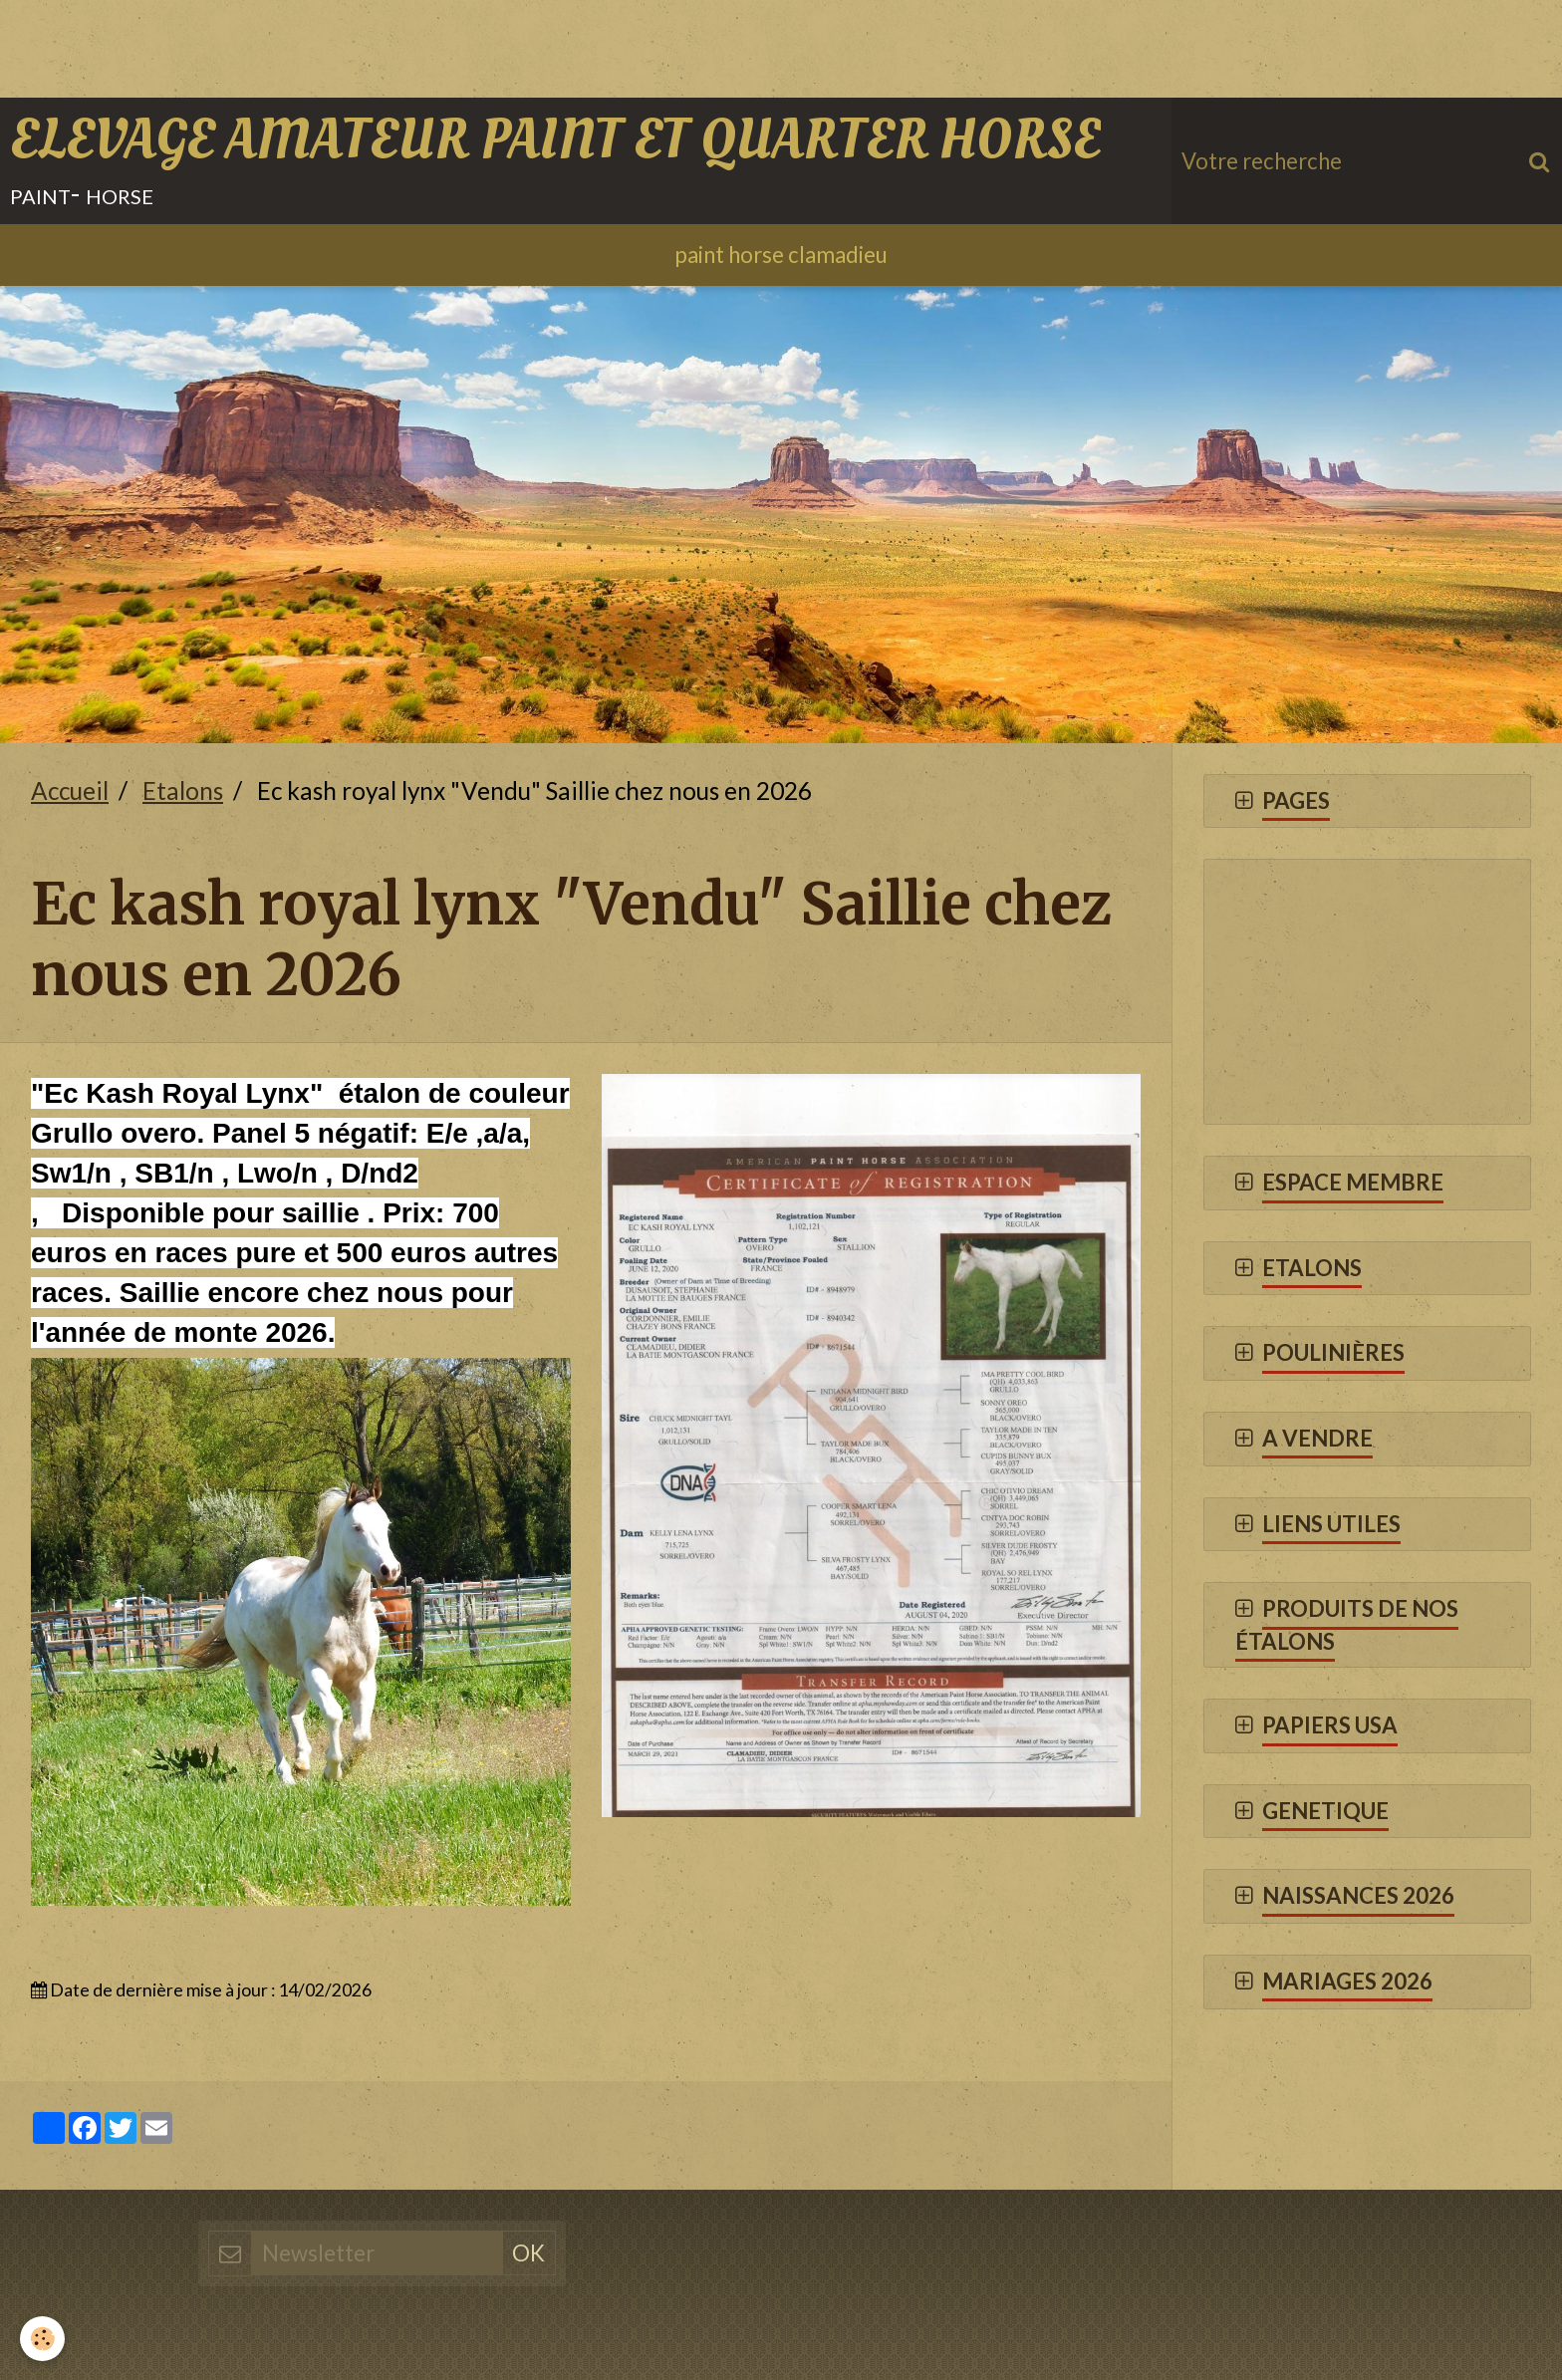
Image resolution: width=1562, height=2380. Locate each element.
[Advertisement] (362, 45)
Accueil (70, 790)
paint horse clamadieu (781, 254)
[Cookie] (42, 2338)
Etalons (182, 790)
